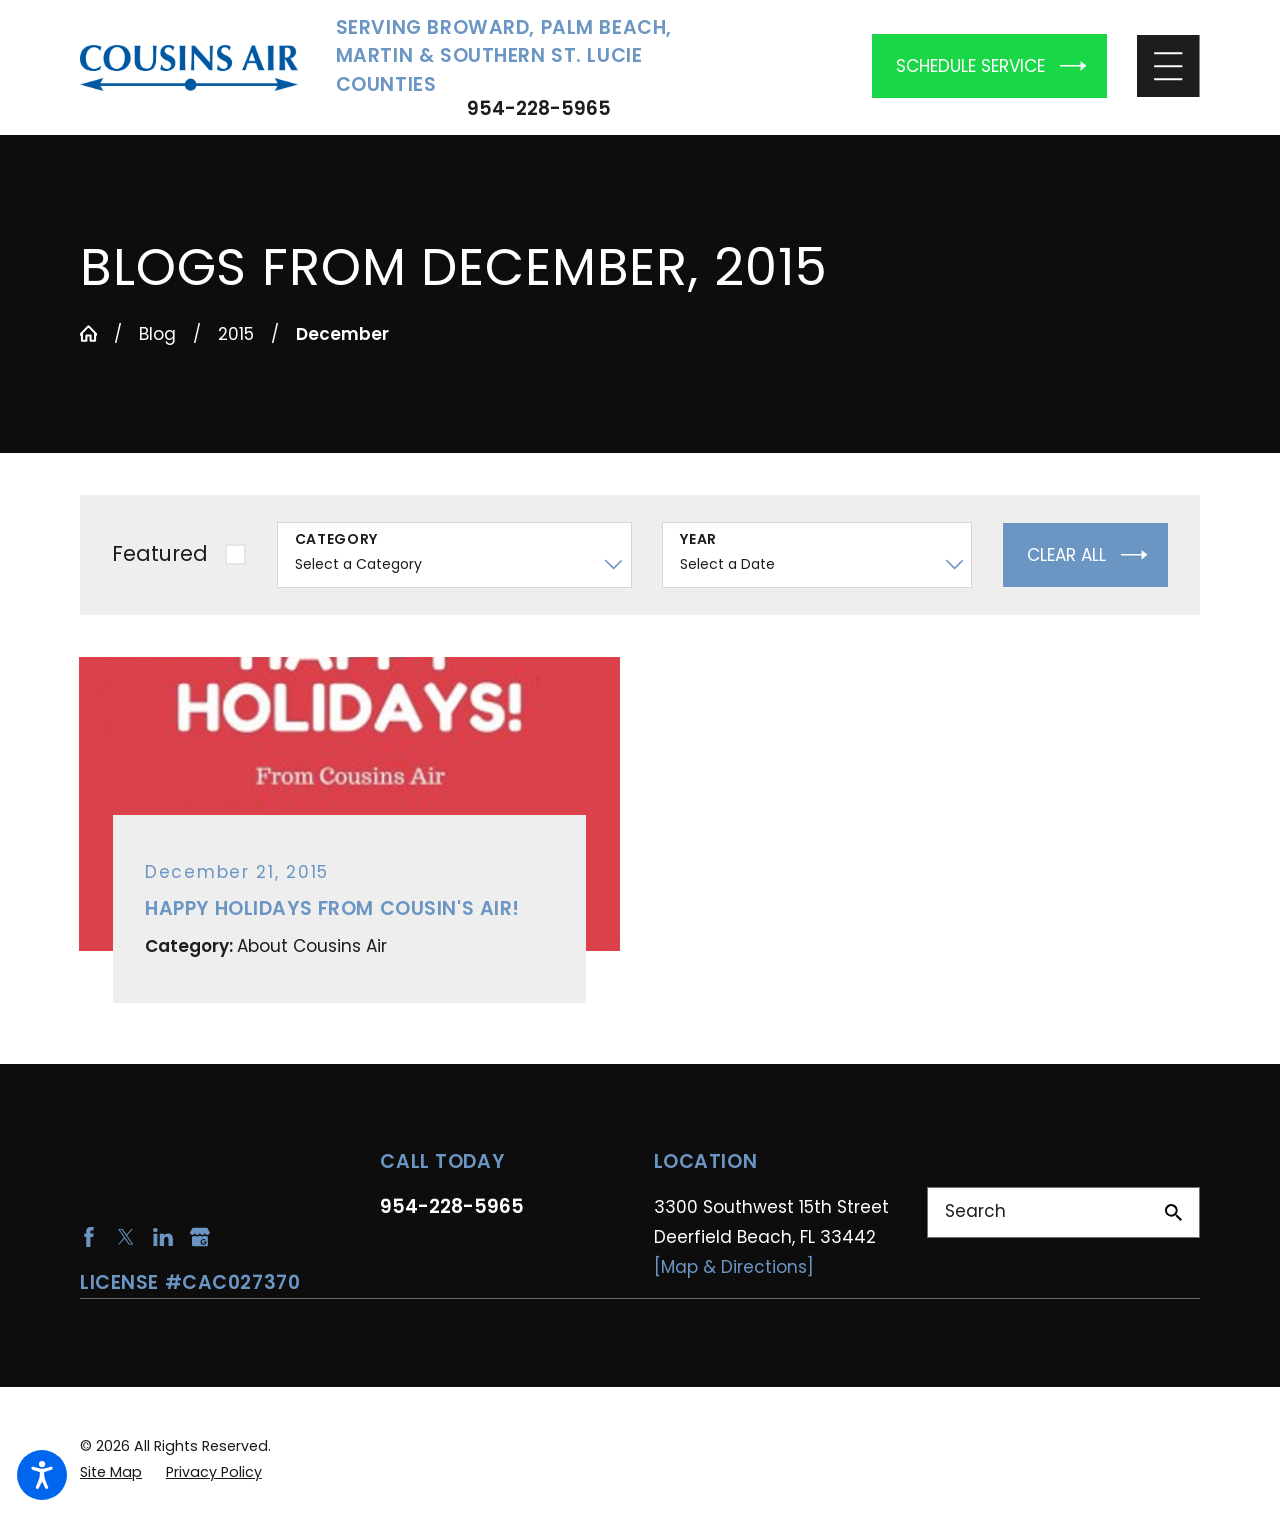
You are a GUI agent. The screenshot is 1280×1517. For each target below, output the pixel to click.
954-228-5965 (539, 109)
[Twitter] (126, 1237)
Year (698, 539)
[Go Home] (88, 333)
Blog (157, 334)
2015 (236, 334)
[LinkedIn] (163, 1237)
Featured (160, 553)
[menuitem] (111, 1472)
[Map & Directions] (734, 1267)
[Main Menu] (1168, 66)
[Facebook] (89, 1237)
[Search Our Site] (1173, 1212)
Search (975, 1211)
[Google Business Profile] (200, 1237)
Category (337, 539)
